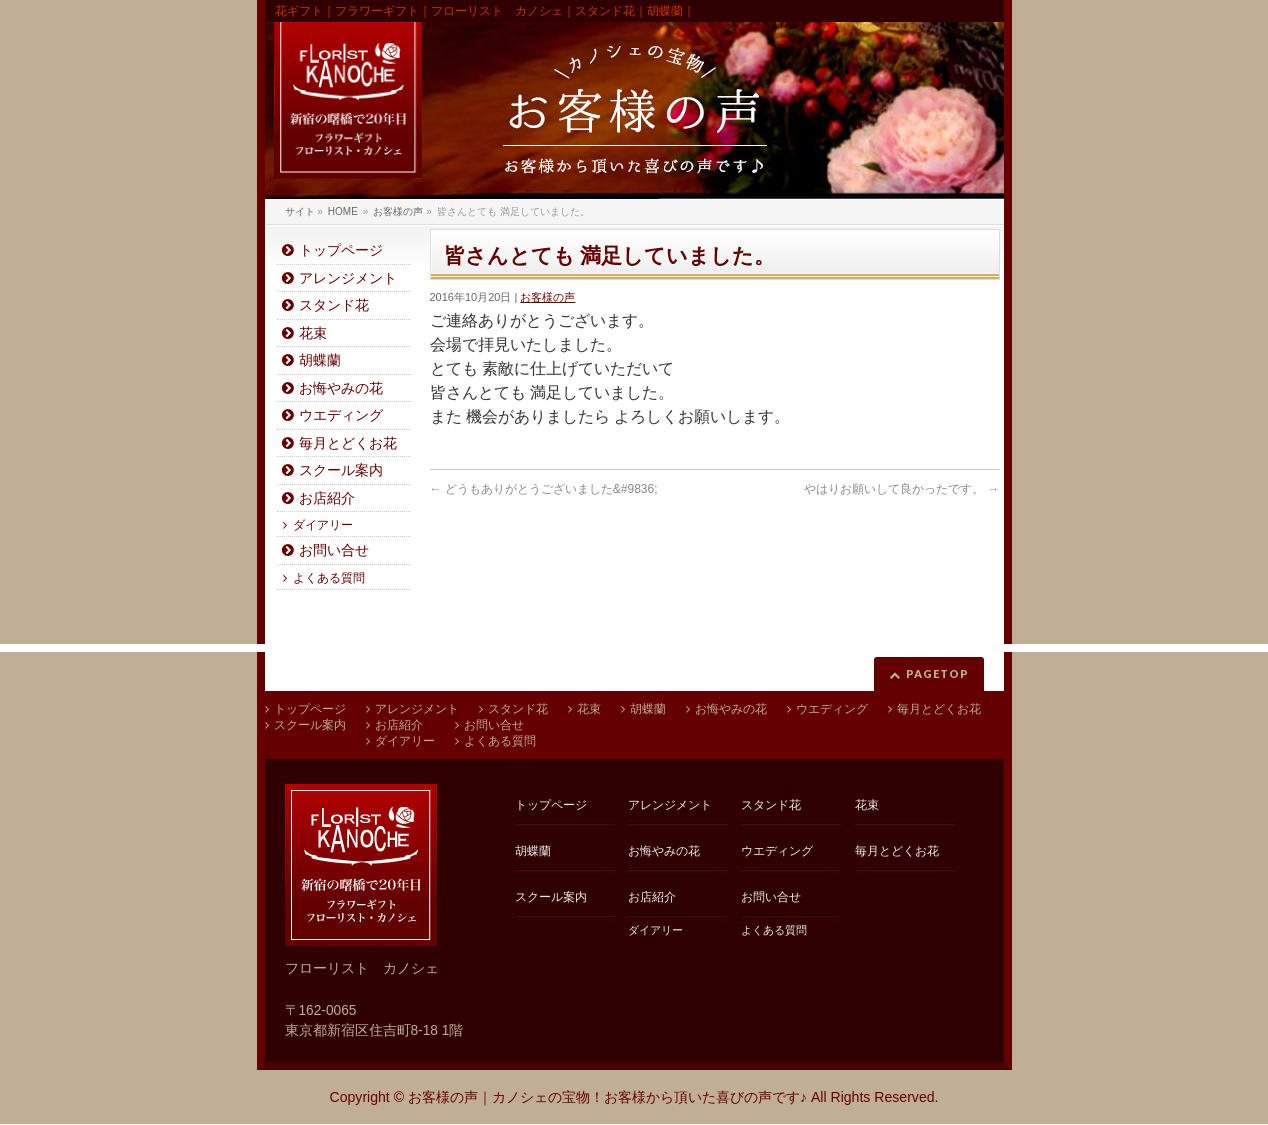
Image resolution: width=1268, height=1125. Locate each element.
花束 (313, 333)
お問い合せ (334, 550)
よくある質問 (329, 578)
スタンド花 (334, 305)
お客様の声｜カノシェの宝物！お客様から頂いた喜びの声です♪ (607, 1097)
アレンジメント (348, 278)
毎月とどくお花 (348, 443)
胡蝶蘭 (320, 360)
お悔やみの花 (341, 388)
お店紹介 (327, 498)
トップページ (341, 250)
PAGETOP (937, 673)
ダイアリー (323, 525)
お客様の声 (547, 297)
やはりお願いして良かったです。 (901, 489)
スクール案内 (341, 470)
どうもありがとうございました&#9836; (544, 489)
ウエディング (341, 415)
